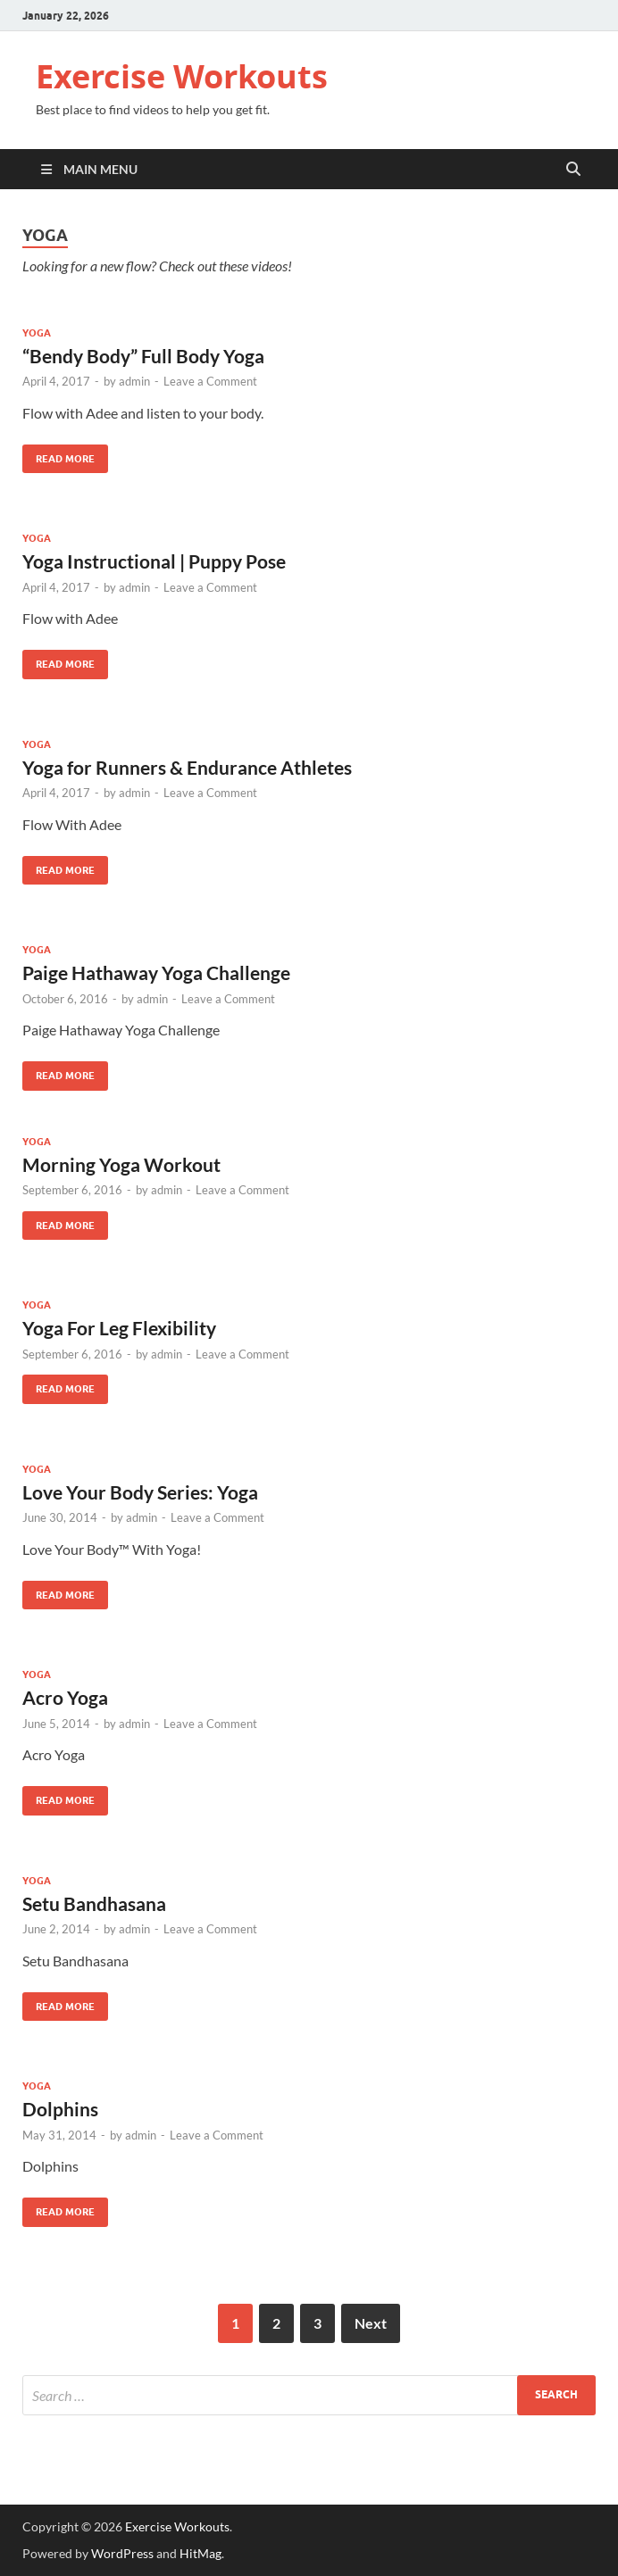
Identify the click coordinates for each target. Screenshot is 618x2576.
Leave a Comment (210, 381)
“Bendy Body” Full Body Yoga (143, 356)
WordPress (122, 2553)
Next (371, 2322)
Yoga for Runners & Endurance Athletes (187, 767)
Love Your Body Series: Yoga (140, 1492)
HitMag (200, 2553)
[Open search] (573, 169)
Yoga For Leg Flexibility (119, 1328)
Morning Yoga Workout (121, 1164)
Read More (58, 455)
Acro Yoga (65, 1697)
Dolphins (60, 2109)
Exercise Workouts (182, 76)
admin (134, 381)
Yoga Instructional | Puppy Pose (154, 561)
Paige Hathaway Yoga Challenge (156, 972)
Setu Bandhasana (94, 1903)
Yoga (36, 333)
